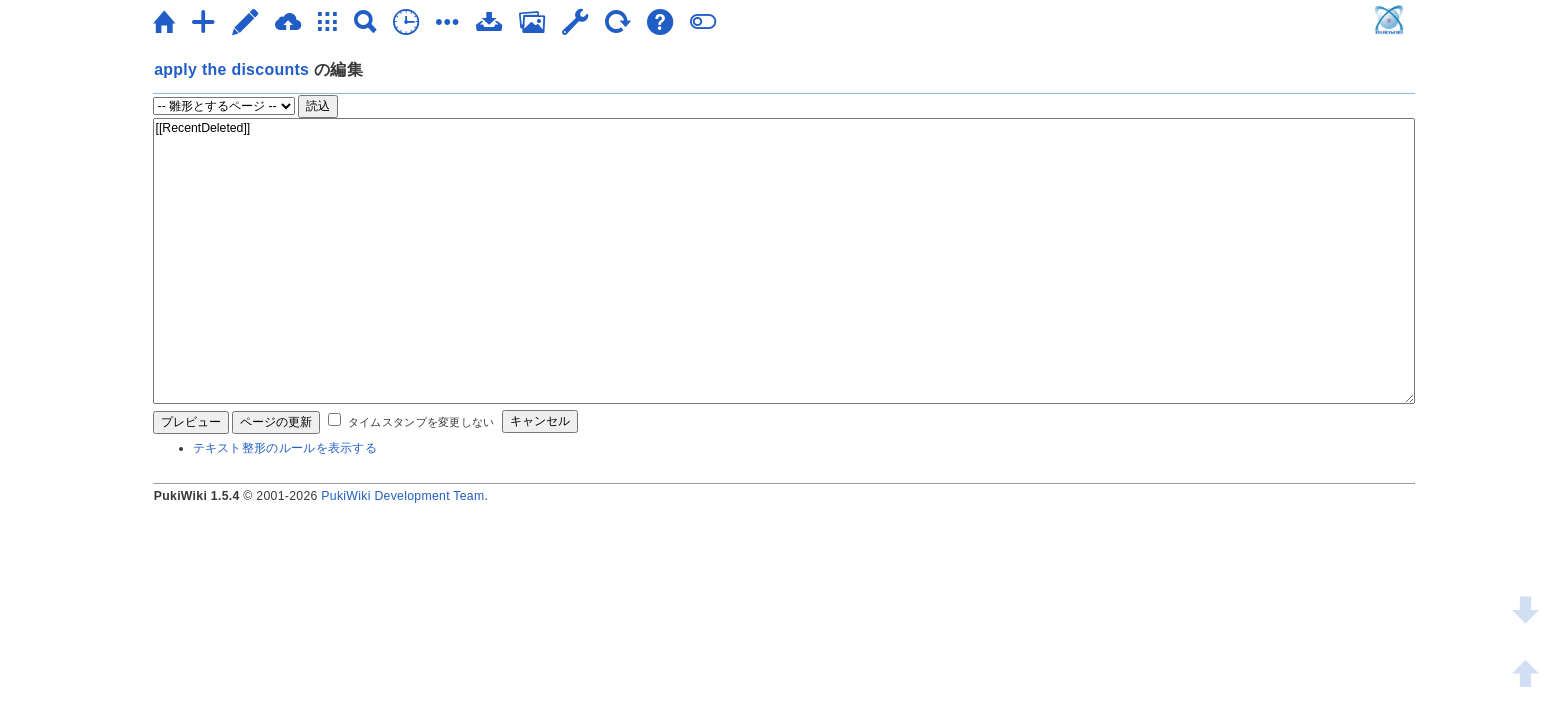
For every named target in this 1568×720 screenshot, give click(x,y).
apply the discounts (231, 69)
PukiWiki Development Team (402, 496)
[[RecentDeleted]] (784, 261)
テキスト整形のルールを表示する (285, 448)
